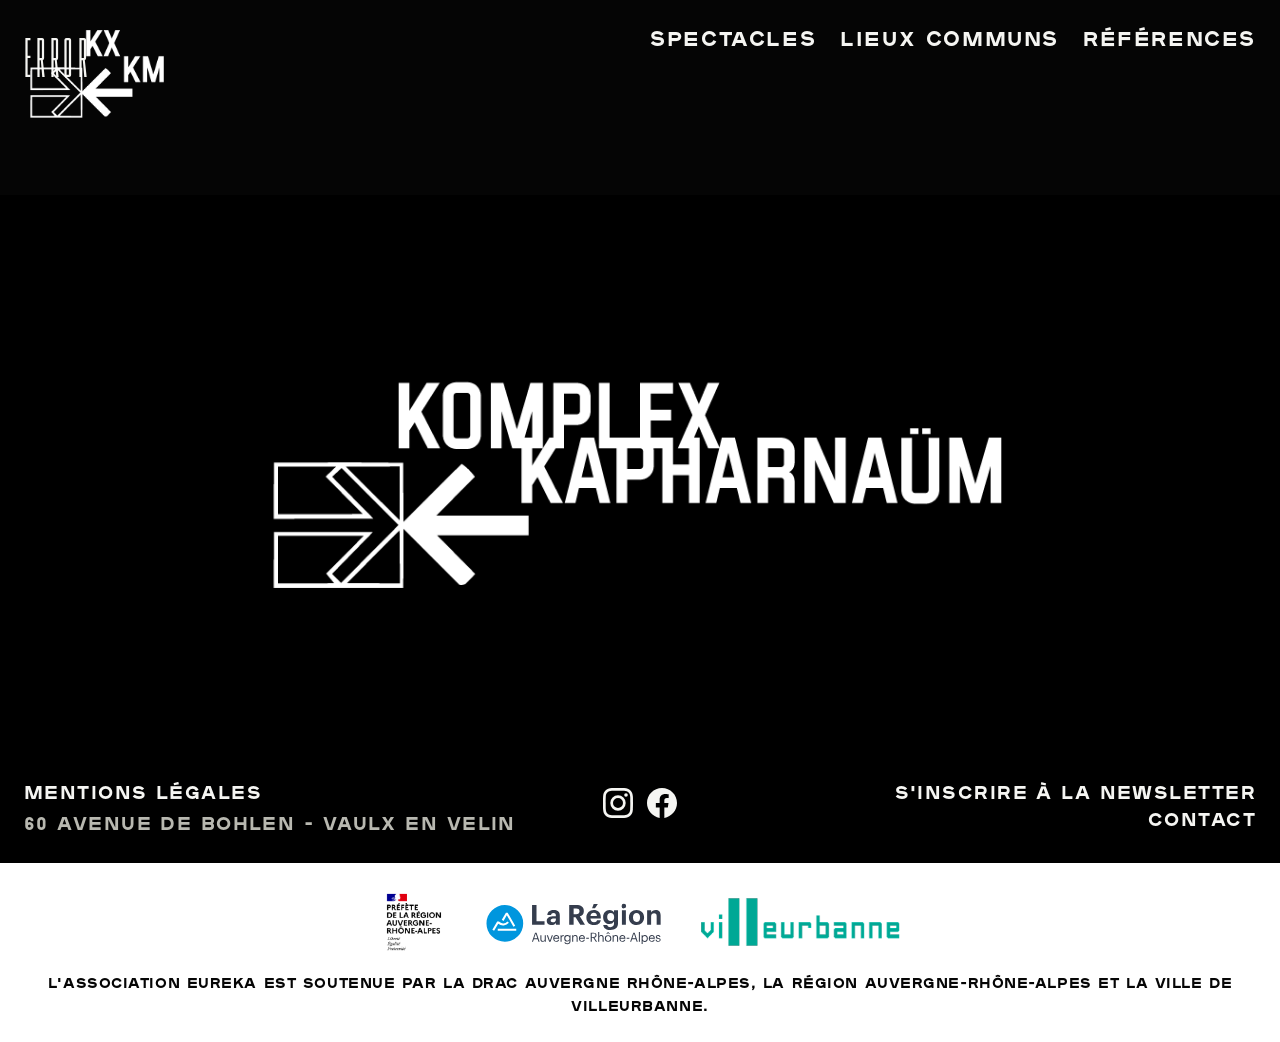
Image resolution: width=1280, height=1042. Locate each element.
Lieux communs (949, 40)
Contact (1202, 821)
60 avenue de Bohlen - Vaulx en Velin (270, 825)
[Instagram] (618, 803)
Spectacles (733, 40)
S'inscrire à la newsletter (1075, 794)
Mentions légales (143, 794)
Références (1169, 40)
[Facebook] (662, 803)
